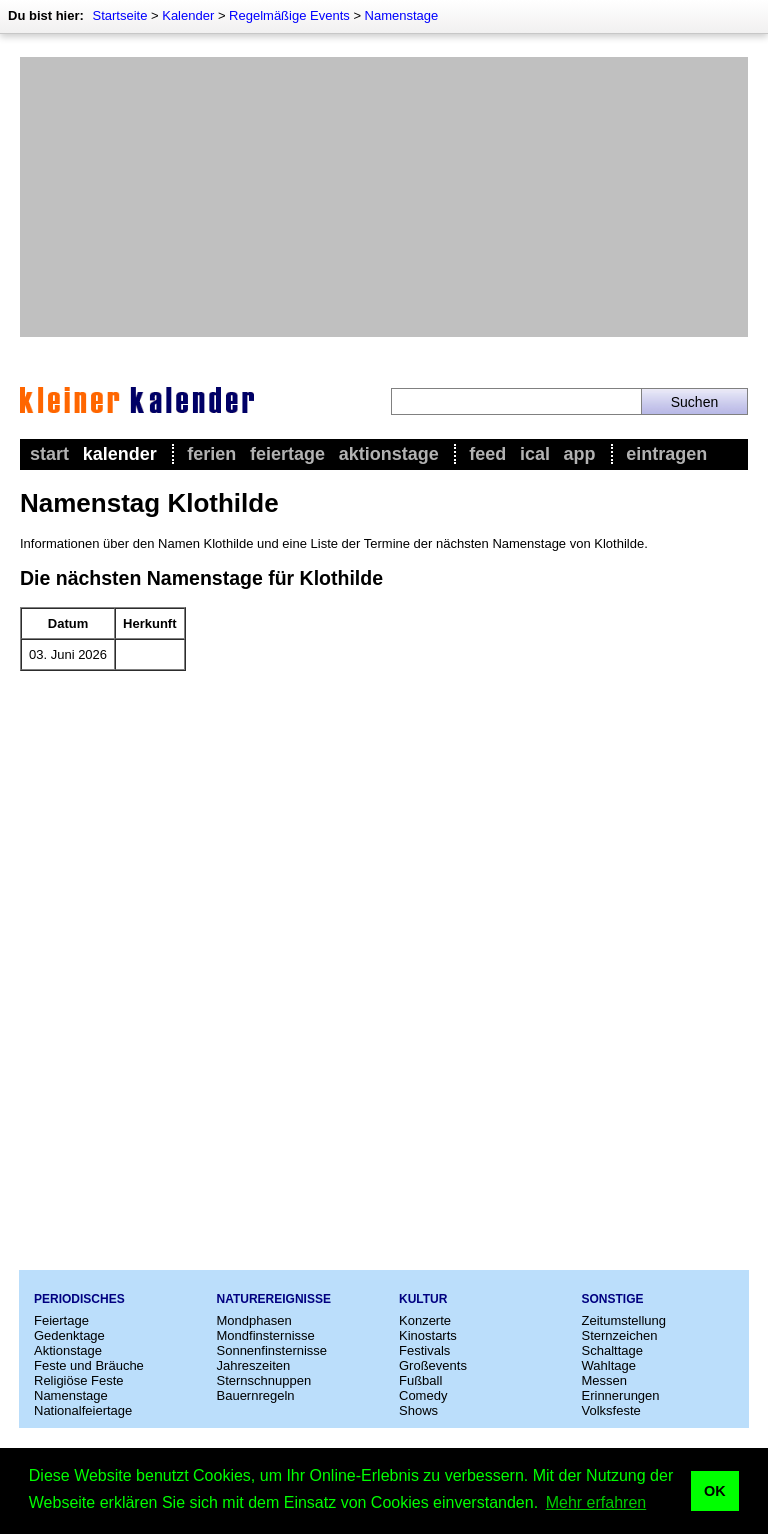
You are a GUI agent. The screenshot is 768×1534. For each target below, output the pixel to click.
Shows (418, 1410)
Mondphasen (254, 1320)
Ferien (211, 454)
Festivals (424, 1350)
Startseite (119, 15)
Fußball (420, 1380)
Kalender (188, 15)
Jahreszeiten (254, 1365)
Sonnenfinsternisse (272, 1350)
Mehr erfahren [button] (596, 1502)
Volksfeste (611, 1410)
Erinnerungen (621, 1395)
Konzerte (425, 1320)
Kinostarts (428, 1335)
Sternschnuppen (264, 1380)
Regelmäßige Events (289, 15)
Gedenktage (69, 1335)
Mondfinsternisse (266, 1335)
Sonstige (613, 1299)
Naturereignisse (274, 1299)
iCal (535, 454)
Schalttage (612, 1350)
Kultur (423, 1299)
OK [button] (715, 1491)
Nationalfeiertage (83, 1410)
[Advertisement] (384, 197)
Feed (487, 454)
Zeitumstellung (624, 1320)
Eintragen (666, 454)
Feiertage (287, 454)
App (580, 454)
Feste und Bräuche (89, 1365)
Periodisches (79, 1299)
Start (49, 454)
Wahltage (609, 1365)
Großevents (433, 1365)
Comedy (423, 1395)
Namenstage (402, 15)
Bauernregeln (256, 1395)
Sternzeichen (620, 1335)
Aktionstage (389, 454)
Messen (605, 1380)
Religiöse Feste (79, 1380)
